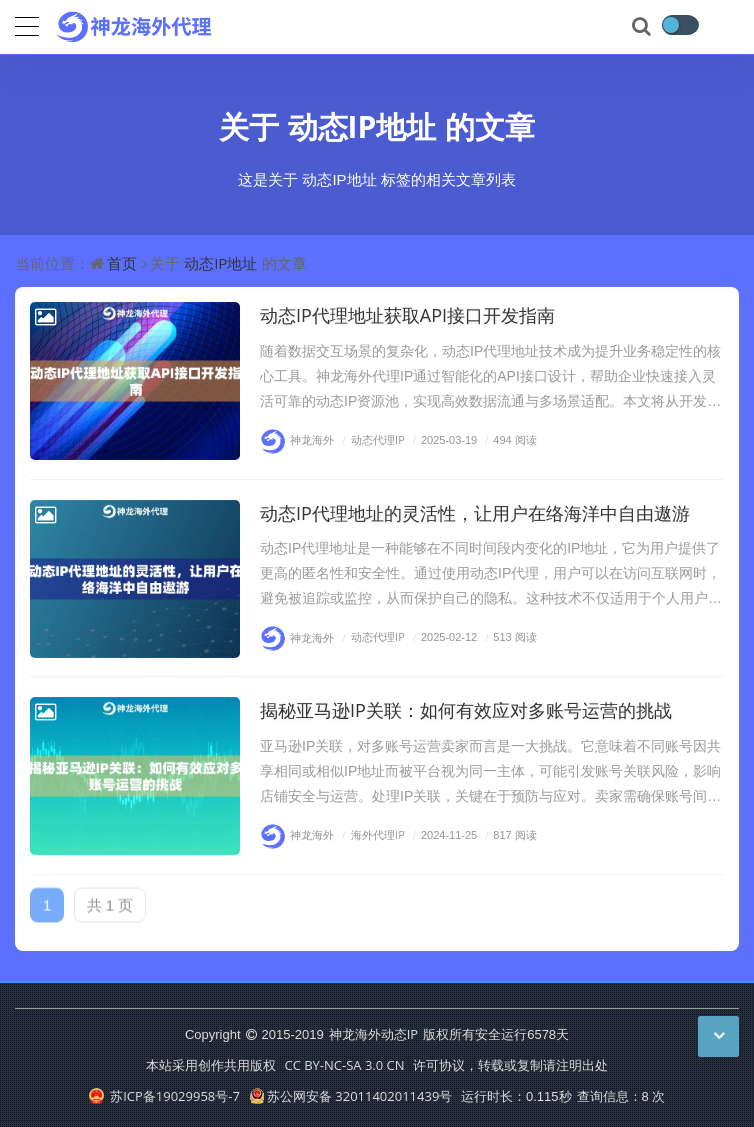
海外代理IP (371, 834)
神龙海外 (297, 439)
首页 (122, 263)
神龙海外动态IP (373, 1034)
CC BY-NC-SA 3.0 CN (344, 1065)
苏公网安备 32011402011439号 (351, 1096)
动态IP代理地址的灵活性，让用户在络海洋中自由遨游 (475, 513)
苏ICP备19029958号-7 (164, 1096)
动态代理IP (371, 439)
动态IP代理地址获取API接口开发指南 (407, 315)
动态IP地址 (362, 126)
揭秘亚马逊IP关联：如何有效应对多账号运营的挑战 (466, 710)
